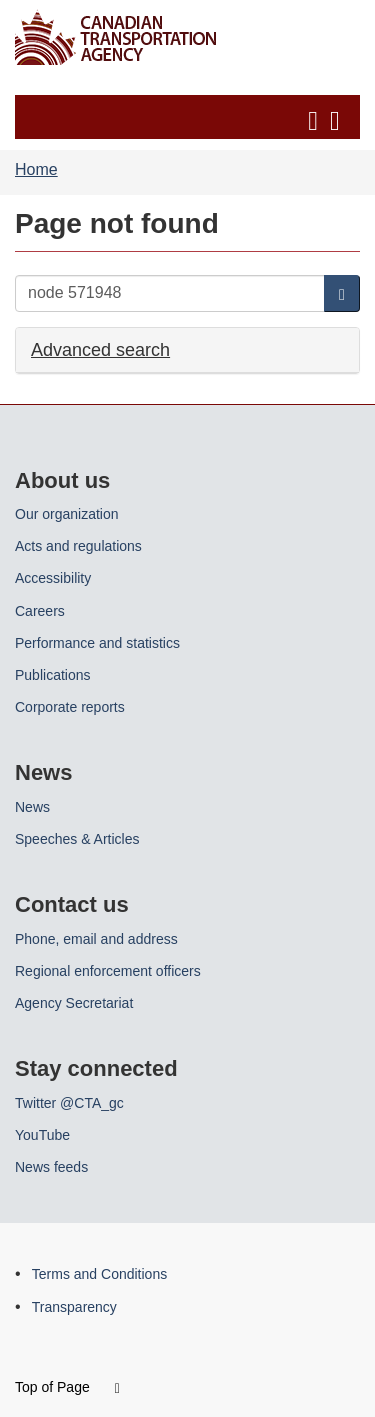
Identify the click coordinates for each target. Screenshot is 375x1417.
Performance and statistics (97, 643)
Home (36, 169)
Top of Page (67, 1387)
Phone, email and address (96, 939)
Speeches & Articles (77, 839)
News (32, 807)
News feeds (51, 1167)
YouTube (42, 1135)
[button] (190, 117)
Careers (40, 611)
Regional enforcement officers (108, 971)
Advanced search (100, 349)
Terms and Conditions (99, 1274)
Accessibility (53, 578)
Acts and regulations (78, 546)
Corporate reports (70, 707)
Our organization (67, 514)
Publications (53, 675)
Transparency (74, 1307)
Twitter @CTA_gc (69, 1103)
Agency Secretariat (74, 1003)
